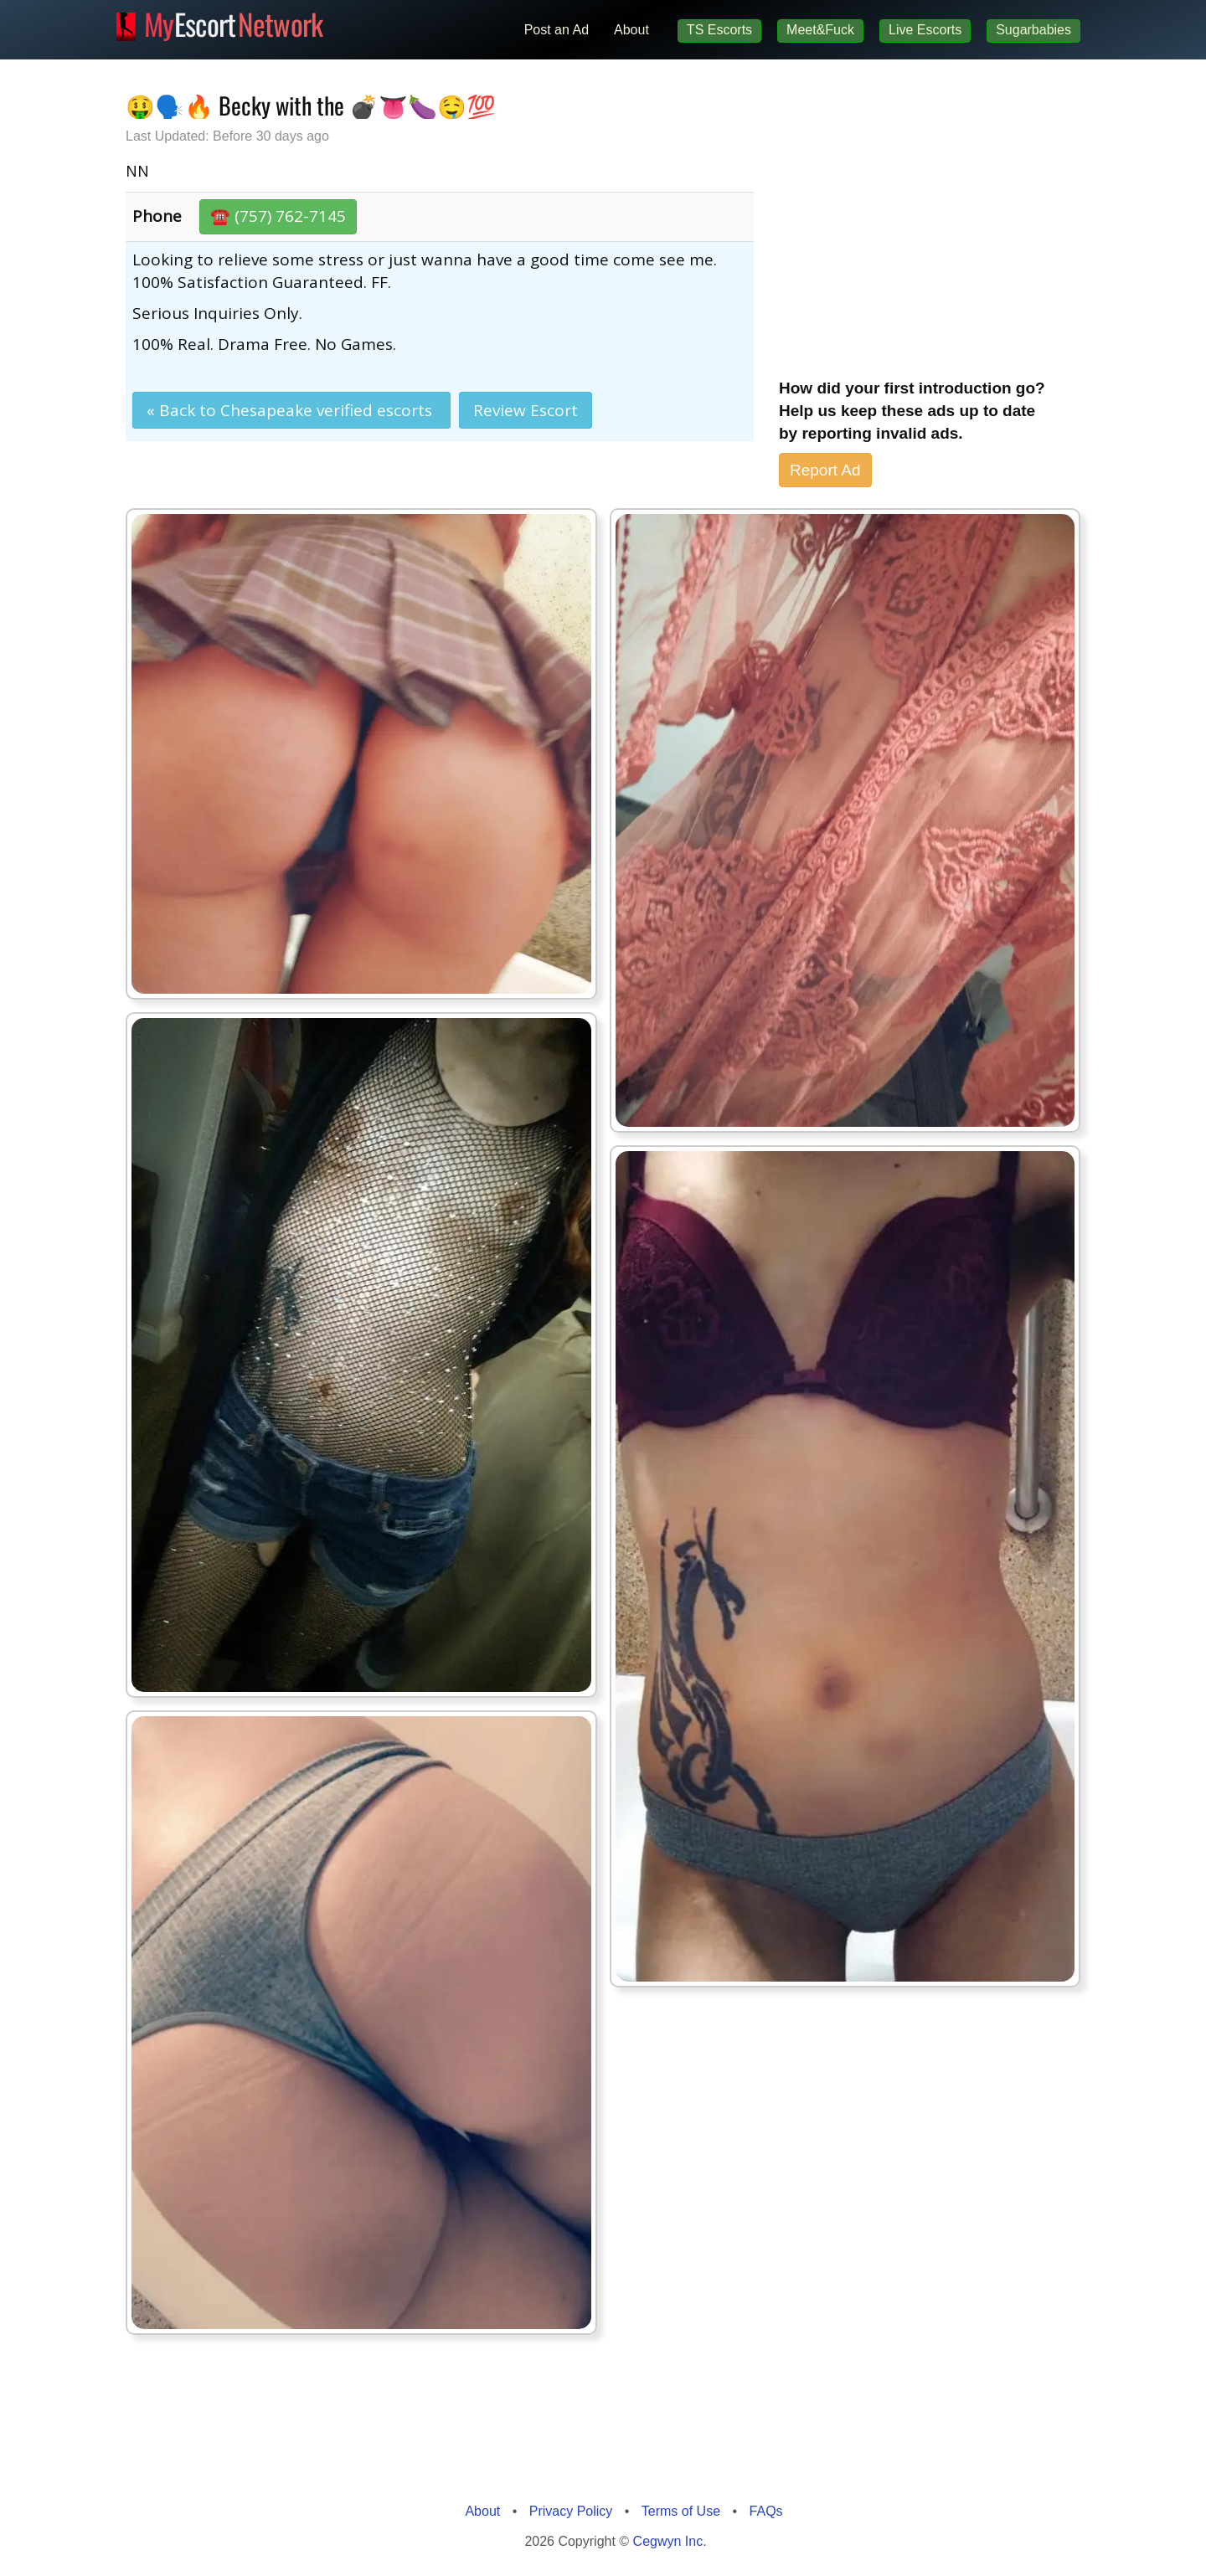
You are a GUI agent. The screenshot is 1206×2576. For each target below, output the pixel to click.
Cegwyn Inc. (670, 2541)
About (631, 30)
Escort (233, 22)
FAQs (766, 2511)
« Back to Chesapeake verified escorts (291, 410)
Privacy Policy (571, 2511)
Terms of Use (681, 2511)
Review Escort (525, 410)
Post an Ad (556, 30)
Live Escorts (925, 30)
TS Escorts (719, 30)
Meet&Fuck (820, 30)
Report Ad (825, 470)
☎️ (278, 216)
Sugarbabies (1033, 30)
